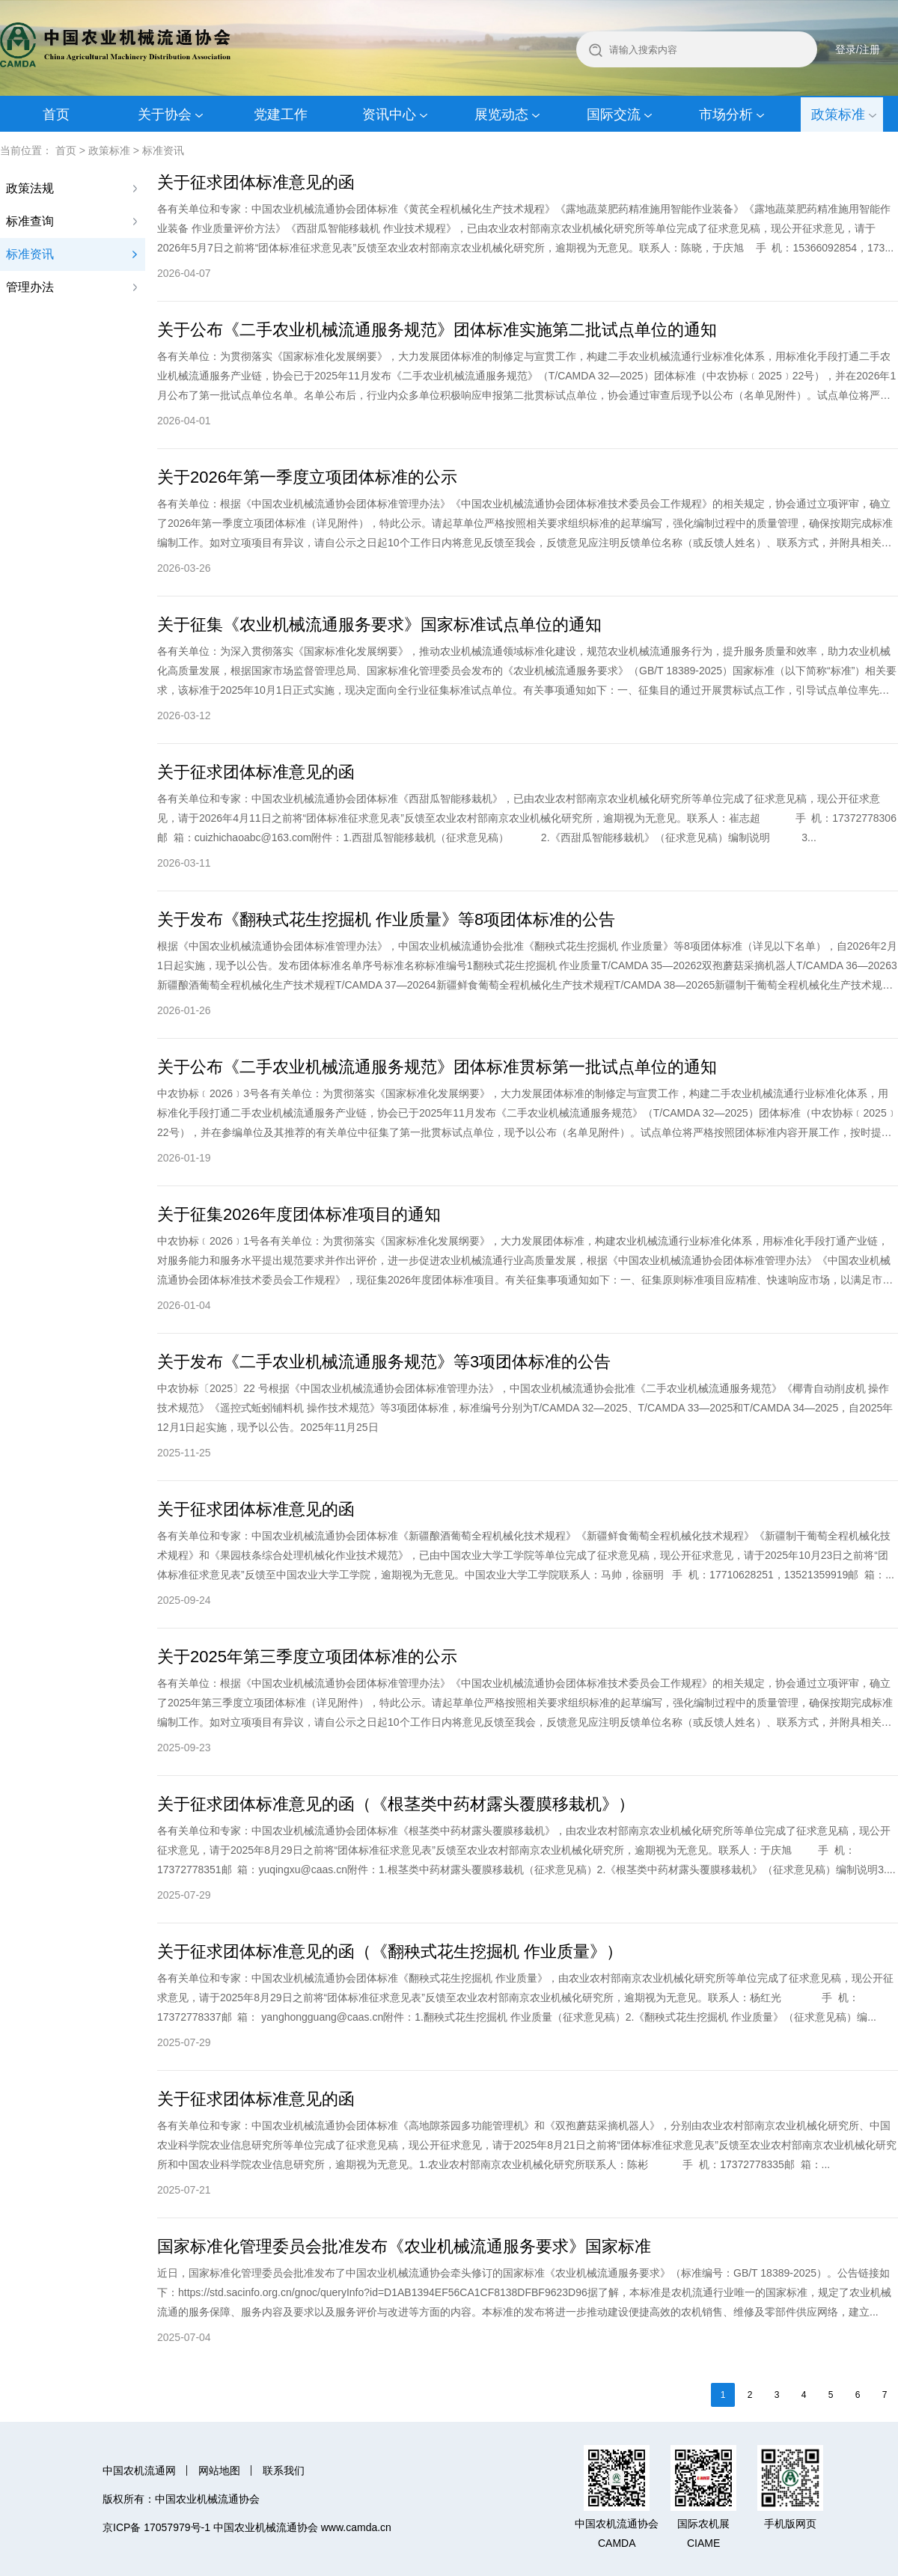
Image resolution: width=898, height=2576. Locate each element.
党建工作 (281, 114)
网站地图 (219, 2470)
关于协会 (165, 114)
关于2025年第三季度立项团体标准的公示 (307, 1656)
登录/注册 (857, 49)
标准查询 (30, 221)
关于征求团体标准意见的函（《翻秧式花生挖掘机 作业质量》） (390, 1951)
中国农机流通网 (139, 2470)
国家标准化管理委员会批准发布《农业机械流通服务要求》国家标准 (404, 2246)
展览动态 (501, 114)
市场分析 (726, 114)
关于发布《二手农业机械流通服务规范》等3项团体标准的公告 (384, 1361)
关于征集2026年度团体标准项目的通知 (299, 1214)
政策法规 (30, 188)
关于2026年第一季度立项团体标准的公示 (307, 477)
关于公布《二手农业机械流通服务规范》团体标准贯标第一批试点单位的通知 (437, 1066)
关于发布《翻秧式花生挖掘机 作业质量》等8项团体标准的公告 (386, 919)
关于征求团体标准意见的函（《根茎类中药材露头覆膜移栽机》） (396, 1804)
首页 (56, 114)
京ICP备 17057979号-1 (156, 2527)
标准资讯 (163, 150)
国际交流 (614, 114)
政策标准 (838, 114)
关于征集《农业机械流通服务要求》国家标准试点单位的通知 (379, 624)
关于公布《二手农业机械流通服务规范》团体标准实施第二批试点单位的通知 (437, 329)
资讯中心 (389, 114)
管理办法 (30, 287)
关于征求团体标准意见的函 (256, 182)
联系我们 (284, 2470)
